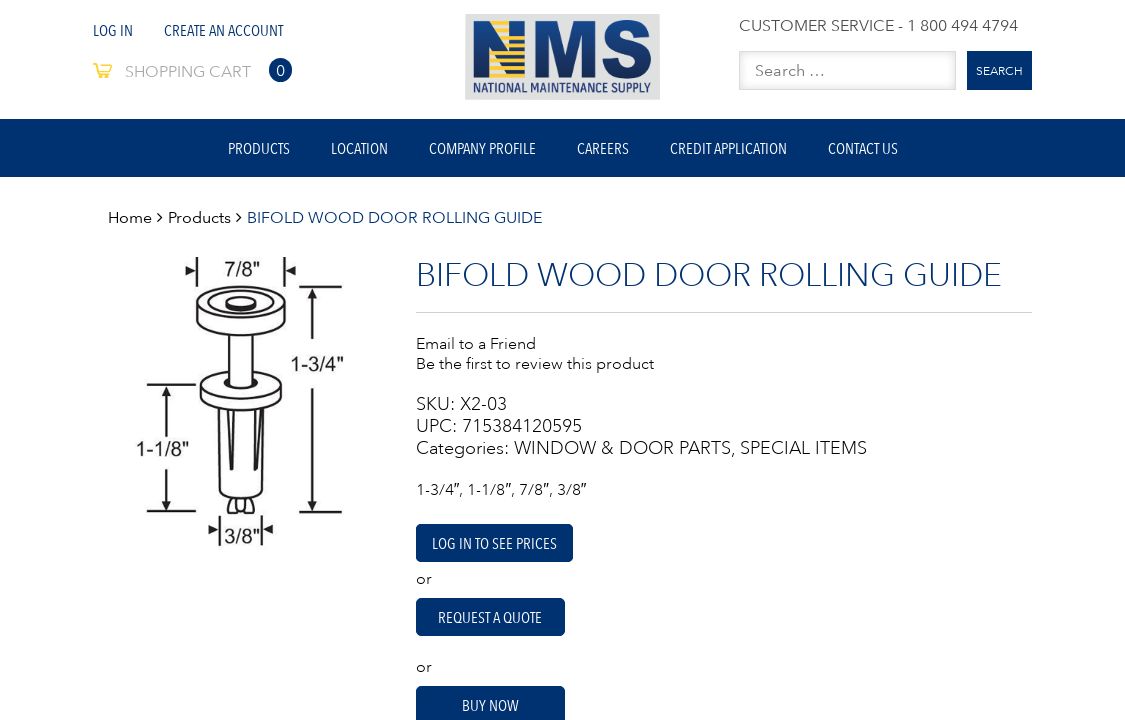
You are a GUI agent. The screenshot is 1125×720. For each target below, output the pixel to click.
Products (259, 148)
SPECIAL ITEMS (803, 448)
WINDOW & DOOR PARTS (622, 448)
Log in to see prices (494, 543)
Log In (113, 30)
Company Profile (482, 148)
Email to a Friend (476, 343)
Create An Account (223, 30)
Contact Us (863, 148)
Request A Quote (490, 617)
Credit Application (728, 148)
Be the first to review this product (535, 363)
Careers (603, 148)
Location (359, 148)
